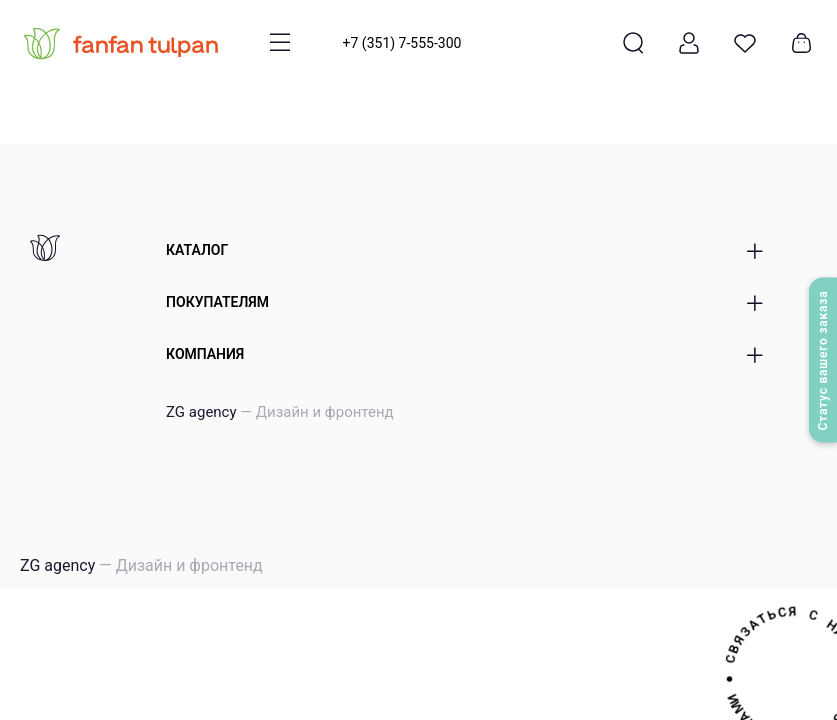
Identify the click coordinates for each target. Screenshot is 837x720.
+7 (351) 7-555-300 (402, 43)
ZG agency (280, 412)
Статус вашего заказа (823, 360)
